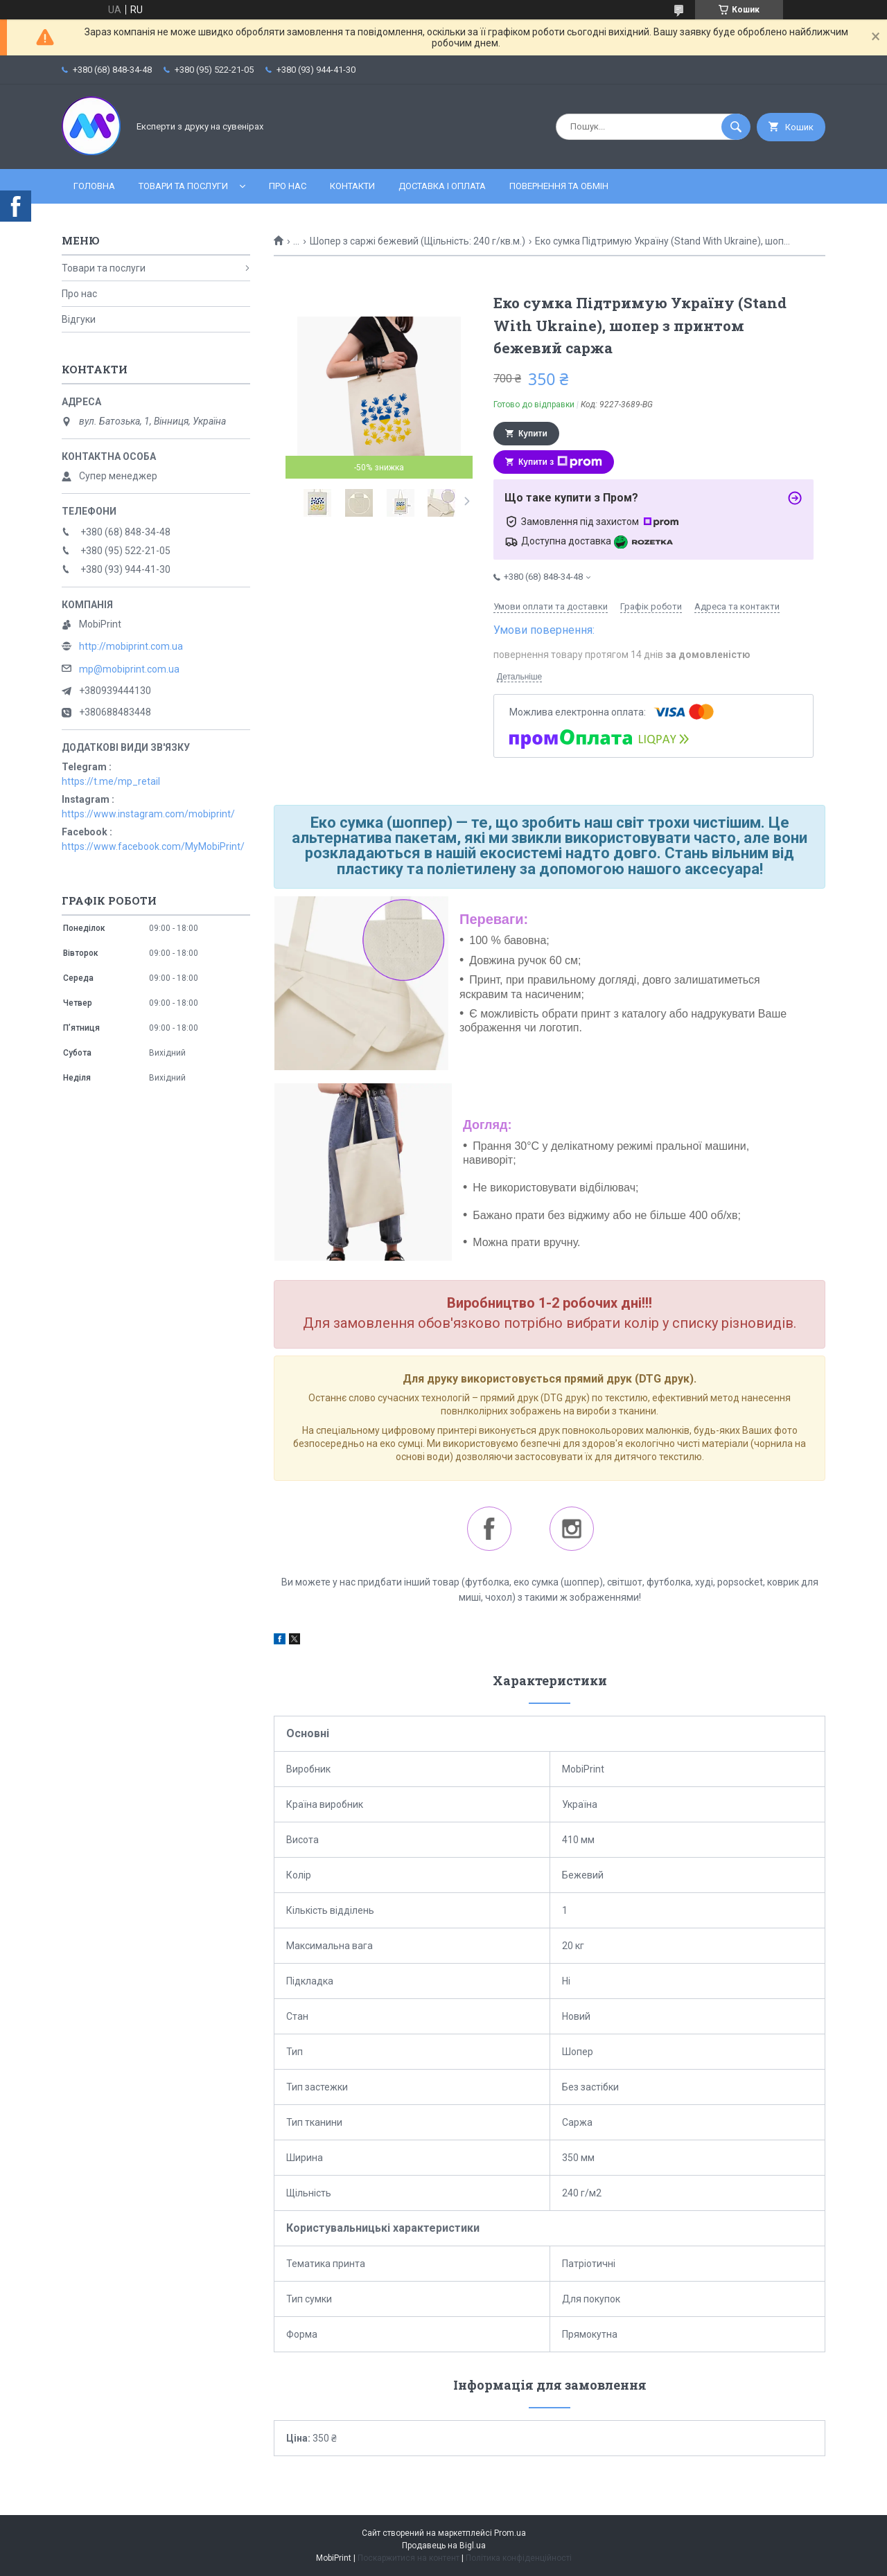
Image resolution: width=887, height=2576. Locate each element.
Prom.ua (510, 2533)
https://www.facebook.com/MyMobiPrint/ (153, 846)
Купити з (560, 462)
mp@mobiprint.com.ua (129, 669)
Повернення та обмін (558, 186)
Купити (532, 433)
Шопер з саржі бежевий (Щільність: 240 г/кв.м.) (417, 241)
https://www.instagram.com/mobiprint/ (148, 813)
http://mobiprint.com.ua (131, 646)
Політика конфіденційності (519, 2558)
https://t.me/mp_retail (111, 781)
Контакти (352, 186)
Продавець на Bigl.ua (444, 2545)
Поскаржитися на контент (408, 2558)
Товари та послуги (183, 186)
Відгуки (79, 319)
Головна (94, 186)
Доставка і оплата (442, 186)
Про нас (287, 186)
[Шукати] (735, 127)
